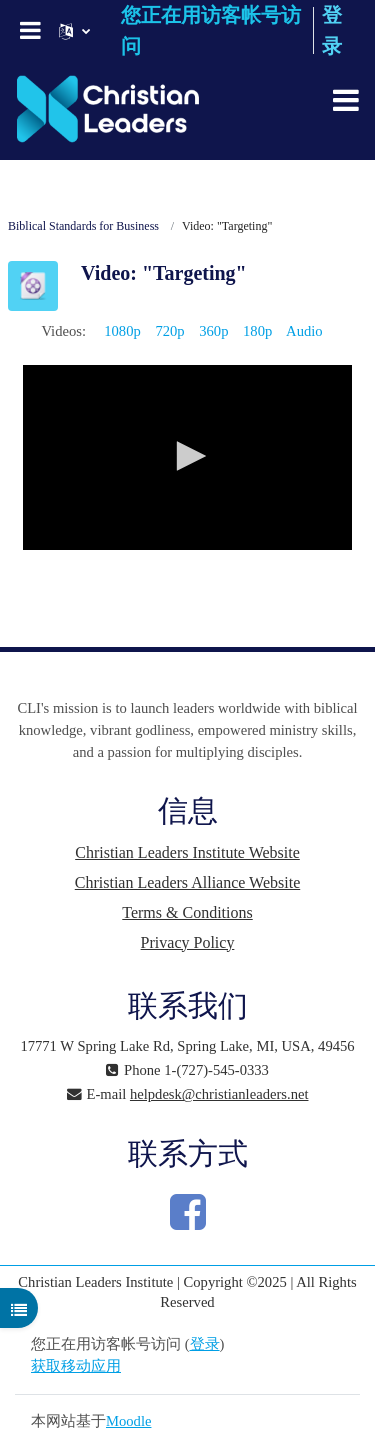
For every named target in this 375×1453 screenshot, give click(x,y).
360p (213, 331)
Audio (304, 331)
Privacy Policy (188, 942)
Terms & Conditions (187, 912)
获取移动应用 (76, 1366)
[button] (188, 456)
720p (169, 331)
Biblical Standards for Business (83, 226)
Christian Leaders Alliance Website (187, 882)
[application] (187, 457)
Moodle (128, 1421)
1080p (122, 331)
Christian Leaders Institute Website (187, 852)
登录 (205, 1344)
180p (257, 331)
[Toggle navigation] (346, 100)
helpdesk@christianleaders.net (219, 1094)
